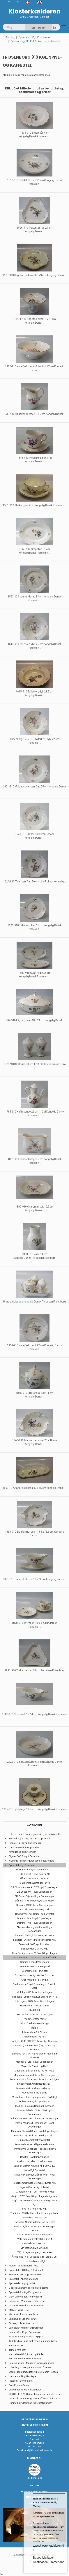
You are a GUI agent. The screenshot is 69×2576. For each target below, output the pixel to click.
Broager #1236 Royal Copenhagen (34, 1905)
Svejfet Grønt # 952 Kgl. (34, 2208)
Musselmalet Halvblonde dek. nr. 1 (34, 2088)
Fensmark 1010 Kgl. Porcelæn (34, 1944)
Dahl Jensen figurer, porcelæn (24, 1847)
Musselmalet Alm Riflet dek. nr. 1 (34, 2083)
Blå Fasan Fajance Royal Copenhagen (34, 1896)
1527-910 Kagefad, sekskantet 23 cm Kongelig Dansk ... (34, 275)
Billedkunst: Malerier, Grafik (23, 2318)
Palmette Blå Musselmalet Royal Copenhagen (35, 2118)
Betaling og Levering (35, 2491)
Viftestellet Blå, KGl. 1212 (34, 2243)
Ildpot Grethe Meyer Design (34, 2023)
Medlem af (34, 2458)
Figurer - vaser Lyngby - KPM (23, 2265)
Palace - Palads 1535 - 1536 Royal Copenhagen (34, 2112)
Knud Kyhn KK (16, 2345)
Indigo (34, 2027)
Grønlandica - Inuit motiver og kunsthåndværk (33, 2341)
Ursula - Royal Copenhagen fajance (34, 2234)
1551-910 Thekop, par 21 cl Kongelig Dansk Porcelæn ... (34, 505)
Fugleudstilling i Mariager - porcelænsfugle (31, 2363)
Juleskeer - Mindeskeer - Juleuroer (27, 2301)
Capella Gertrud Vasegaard (34, 1909)
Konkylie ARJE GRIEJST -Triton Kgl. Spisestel (34, 2041)
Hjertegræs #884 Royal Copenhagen (34, 2001)
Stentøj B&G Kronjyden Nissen (25, 2274)
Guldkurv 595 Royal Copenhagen (34, 1992)
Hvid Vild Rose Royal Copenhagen (35, 2014)
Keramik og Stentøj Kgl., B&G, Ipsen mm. (30, 1838)
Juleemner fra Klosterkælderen (25, 2389)
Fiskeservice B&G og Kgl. (34, 1948)
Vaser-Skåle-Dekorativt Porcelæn (26, 2305)
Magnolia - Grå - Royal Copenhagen (34, 2061)
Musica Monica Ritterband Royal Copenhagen (34, 2079)
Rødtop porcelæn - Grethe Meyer (34, 2161)
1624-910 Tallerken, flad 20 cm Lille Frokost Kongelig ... (34, 881)
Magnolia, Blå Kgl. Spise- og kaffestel (34, 2070)
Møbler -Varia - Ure (19, 2310)
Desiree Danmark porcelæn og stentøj (29, 2287)
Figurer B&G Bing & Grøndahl (24, 1856)
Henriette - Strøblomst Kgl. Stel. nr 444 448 (34, 1996)
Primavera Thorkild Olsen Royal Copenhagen (34, 2131)
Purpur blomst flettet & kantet (34, 2140)
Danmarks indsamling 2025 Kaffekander (30, 2403)
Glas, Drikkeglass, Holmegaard (25, 2296)
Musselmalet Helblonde (34, 2092)
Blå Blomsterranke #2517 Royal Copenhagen (34, 1887)
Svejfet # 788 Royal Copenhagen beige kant (34, 2196)
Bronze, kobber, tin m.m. (21, 2323)
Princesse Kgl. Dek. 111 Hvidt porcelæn (34, 2135)
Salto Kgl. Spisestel (34, 2170)
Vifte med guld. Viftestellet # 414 (34, 2239)
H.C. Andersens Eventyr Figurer (25, 2358)
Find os (34, 2485)
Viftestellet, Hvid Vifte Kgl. (34, 2247)
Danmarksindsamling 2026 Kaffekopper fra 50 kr (35, 2398)
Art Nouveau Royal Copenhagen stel (34, 1869)
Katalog (10, 37)
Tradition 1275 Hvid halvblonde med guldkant (34, 2213)
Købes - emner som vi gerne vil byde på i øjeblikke (35, 1834)
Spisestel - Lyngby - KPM (22, 2283)
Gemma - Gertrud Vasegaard (35, 1966)
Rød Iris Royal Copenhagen (34, 2157)
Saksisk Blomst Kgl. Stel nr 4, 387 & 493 (34, 2165)
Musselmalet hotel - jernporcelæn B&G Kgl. (34, 2097)
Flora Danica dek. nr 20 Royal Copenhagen (34, 1953)
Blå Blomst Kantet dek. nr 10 (34, 1878)
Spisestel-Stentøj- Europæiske (25, 2292)
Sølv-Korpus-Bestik (19, 2385)
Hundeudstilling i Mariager (23, 2376)
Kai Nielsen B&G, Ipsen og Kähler (26, 2354)
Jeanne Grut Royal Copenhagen (25, 2332)
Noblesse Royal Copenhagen (34, 2101)
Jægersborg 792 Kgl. (34, 2036)
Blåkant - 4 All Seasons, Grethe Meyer (34, 1900)
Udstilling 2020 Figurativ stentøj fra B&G (30, 2367)
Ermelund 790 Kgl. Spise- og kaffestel (34, 1935)
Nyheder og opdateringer (22, 1851)
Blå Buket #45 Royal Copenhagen (34, 1891)
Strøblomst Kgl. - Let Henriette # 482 (34, 2191)
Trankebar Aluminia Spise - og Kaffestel (34, 2222)
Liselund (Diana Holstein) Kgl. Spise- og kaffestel (34, 2047)
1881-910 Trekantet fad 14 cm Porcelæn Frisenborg (35, 1670)
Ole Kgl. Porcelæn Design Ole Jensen (34, 2106)
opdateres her (47, 2516)
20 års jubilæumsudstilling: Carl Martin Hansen (33, 2371)
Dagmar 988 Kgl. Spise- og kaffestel (34, 1914)
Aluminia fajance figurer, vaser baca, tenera (31, 1860)
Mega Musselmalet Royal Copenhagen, (34, 2075)
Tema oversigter (17, 2350)
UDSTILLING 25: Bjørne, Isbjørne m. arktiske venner (36, 2394)
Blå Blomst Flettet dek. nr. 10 (34, 1874)
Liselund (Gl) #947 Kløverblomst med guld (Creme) (34, 2055)
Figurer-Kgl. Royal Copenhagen (25, 1843)
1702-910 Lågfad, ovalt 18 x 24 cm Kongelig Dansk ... (34, 1020)
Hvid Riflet (34, 2010)
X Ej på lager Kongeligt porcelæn (34, 2252)
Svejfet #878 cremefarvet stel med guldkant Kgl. (34, 2202)
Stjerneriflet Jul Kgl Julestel (34, 2187)
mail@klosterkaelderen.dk (38, 2450)
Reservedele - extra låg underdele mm (34, 2144)
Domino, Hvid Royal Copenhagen (34, 1922)
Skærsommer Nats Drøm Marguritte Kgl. (34, 2182)
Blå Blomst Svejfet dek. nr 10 (35, 1883)
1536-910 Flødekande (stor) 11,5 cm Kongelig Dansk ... (34, 413)
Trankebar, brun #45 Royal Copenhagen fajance (34, 2228)
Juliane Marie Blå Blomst (34, 2032)
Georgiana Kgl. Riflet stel (35, 1970)
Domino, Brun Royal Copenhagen (34, 1918)
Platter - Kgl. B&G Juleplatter (23, 2314)
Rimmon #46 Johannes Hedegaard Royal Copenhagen (34, 2150)
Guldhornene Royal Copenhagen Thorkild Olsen (34, 1986)
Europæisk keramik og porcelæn (26, 2327)
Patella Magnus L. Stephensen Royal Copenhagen (34, 2125)
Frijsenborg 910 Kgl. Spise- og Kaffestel (34, 1957)
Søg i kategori (38, 28)
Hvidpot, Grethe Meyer (34, 2019)
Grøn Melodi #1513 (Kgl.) (34, 1979)
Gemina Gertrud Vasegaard (34, 1962)
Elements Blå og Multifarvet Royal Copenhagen (34, 1929)
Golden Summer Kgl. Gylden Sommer (34, 1975)
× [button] (65, 2494)
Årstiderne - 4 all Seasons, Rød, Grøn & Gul (34, 2256)
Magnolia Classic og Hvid (34, 2066)
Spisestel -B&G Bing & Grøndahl (26, 2270)
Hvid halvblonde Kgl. (34, 2261)
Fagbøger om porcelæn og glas (26, 2336)
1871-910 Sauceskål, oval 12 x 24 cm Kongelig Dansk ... (34, 1579)
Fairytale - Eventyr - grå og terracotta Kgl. (34, 1939)
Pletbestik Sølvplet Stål (21, 2380)
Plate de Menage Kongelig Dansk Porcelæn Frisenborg (34, 1301)
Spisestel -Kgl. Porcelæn (34, 37)
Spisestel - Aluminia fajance (23, 2279)
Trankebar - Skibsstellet (34, 2217)
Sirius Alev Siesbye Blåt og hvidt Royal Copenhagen (34, 2176)
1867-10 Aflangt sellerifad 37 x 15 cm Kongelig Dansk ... (34, 1487)
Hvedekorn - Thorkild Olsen (34, 2005)
